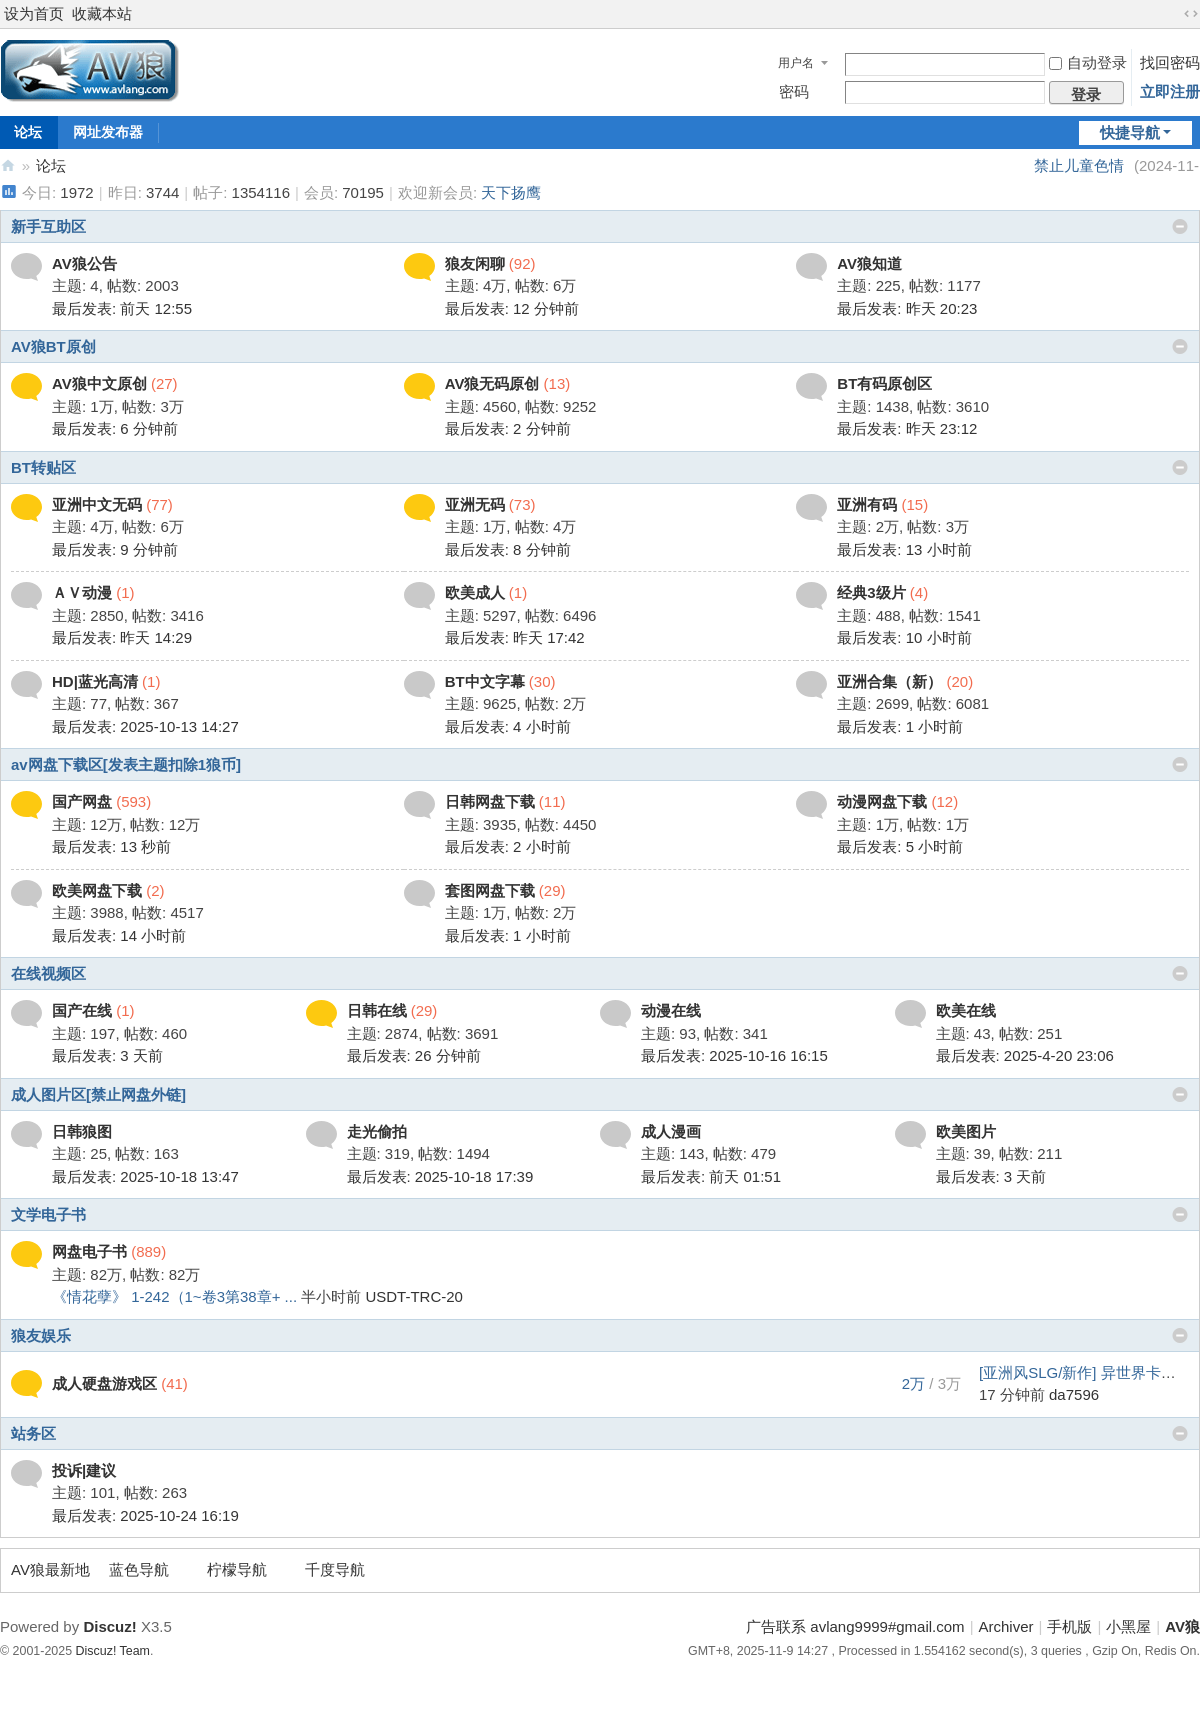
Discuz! (109, 1626)
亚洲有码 (867, 504)
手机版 (1069, 1626)
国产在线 (82, 1010)
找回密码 (1170, 62)
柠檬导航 (237, 1569)
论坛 (51, 165)
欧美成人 (475, 592)
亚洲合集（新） (889, 681)
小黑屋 (1128, 1626)
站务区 (33, 1433)
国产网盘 (82, 801)
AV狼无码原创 (492, 383)
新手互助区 (48, 226)
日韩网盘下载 (490, 801)
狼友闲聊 (475, 263)
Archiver (1006, 1626)
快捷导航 (1130, 132)
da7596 (1074, 1394)
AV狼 (8, 165)
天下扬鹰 (511, 192)
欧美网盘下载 (97, 890)
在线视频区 (48, 973)
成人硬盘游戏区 (104, 1383)
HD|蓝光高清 (95, 681)
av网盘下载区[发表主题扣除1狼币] (126, 764)
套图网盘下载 (490, 890)
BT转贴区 (43, 467)
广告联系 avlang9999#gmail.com (855, 1626)
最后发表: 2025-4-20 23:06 (1025, 1055)
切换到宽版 (1191, 14)
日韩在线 (377, 1010)
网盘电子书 (89, 1251)
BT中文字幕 (485, 681)
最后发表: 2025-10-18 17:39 (440, 1176)
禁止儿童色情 (1079, 165)
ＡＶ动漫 (82, 592)
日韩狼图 (82, 1131)
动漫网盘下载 (882, 801)
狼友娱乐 (41, 1335)
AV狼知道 (869, 263)
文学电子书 (48, 1214)
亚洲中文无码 (97, 504)
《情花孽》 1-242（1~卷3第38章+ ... (174, 1296)
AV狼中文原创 (99, 383)
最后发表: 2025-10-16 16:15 (734, 1055)
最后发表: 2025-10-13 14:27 (145, 726)
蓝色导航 (139, 1569)
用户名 (796, 63)
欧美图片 (966, 1131)
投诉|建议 (84, 1470)
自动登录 (1088, 62)
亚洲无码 (475, 504)
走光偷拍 (377, 1131)
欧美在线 (966, 1010)
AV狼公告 (84, 263)
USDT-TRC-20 (414, 1296)
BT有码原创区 (884, 383)
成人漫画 (671, 1131)
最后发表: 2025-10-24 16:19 (145, 1515)
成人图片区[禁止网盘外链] (98, 1094)
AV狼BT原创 (53, 346)
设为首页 (34, 13)
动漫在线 (671, 1010)
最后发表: (122, 308)
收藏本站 (102, 13)
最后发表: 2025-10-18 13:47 (145, 1176)
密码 (794, 91)
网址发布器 (108, 132)
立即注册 (1170, 91)
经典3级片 (871, 592)
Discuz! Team (113, 1651)
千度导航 (335, 1569)
